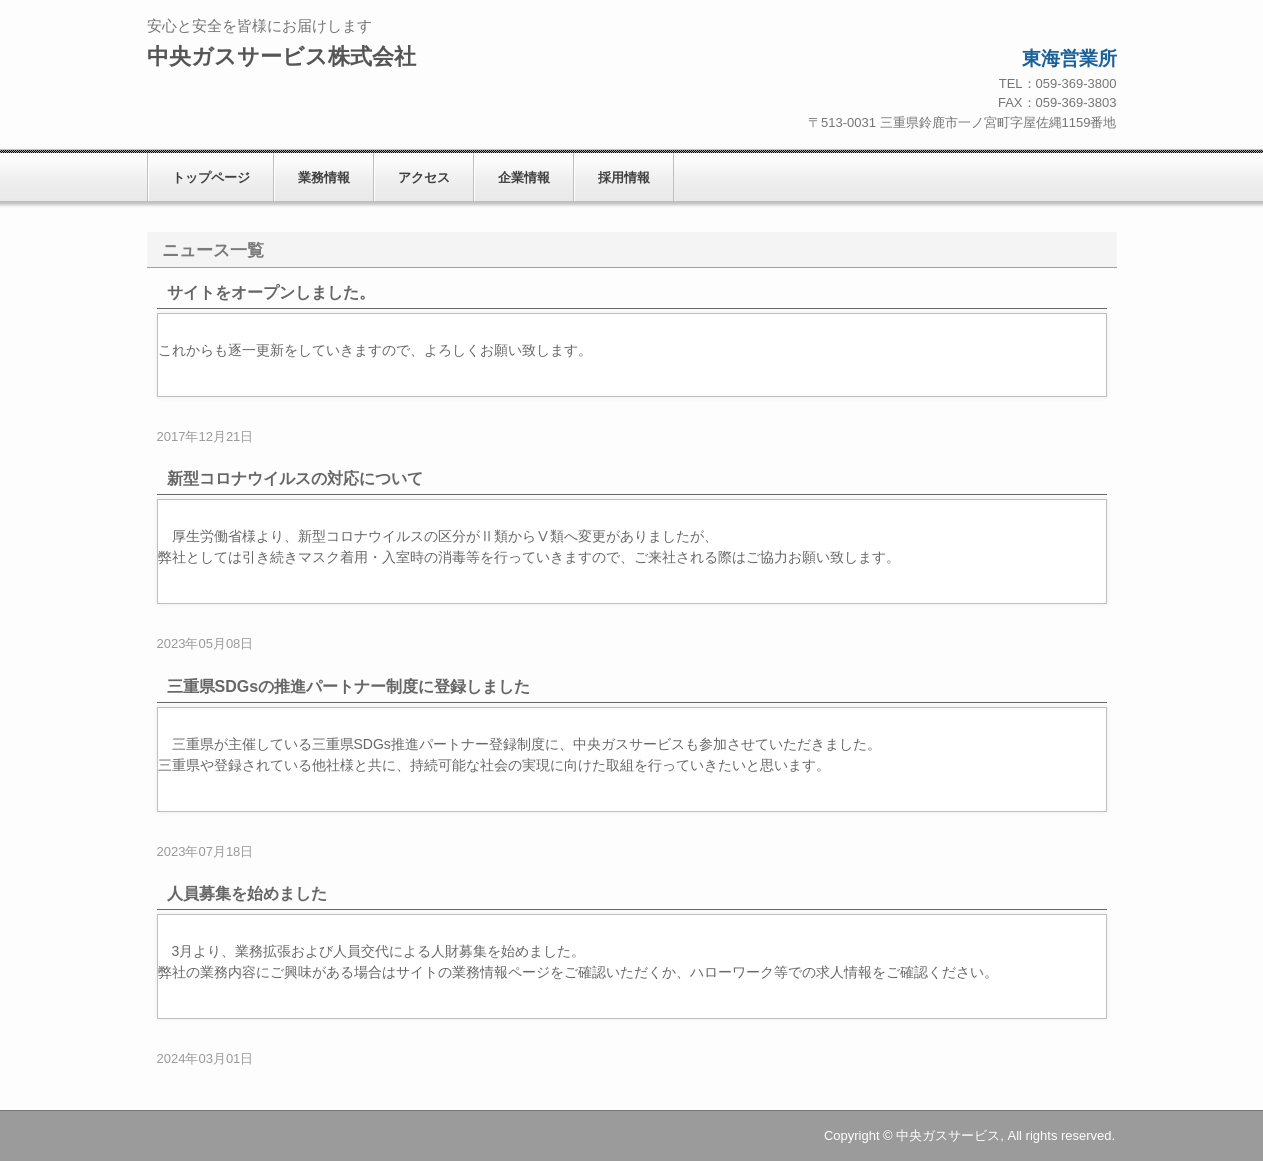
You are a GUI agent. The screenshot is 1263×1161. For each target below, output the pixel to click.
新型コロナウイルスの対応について (295, 478)
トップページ (211, 177)
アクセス (424, 177)
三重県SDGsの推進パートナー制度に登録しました (349, 686)
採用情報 (624, 177)
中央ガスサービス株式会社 (281, 56)
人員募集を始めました (247, 893)
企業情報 (524, 177)
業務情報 (324, 177)
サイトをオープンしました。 (271, 292)
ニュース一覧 (213, 250)
